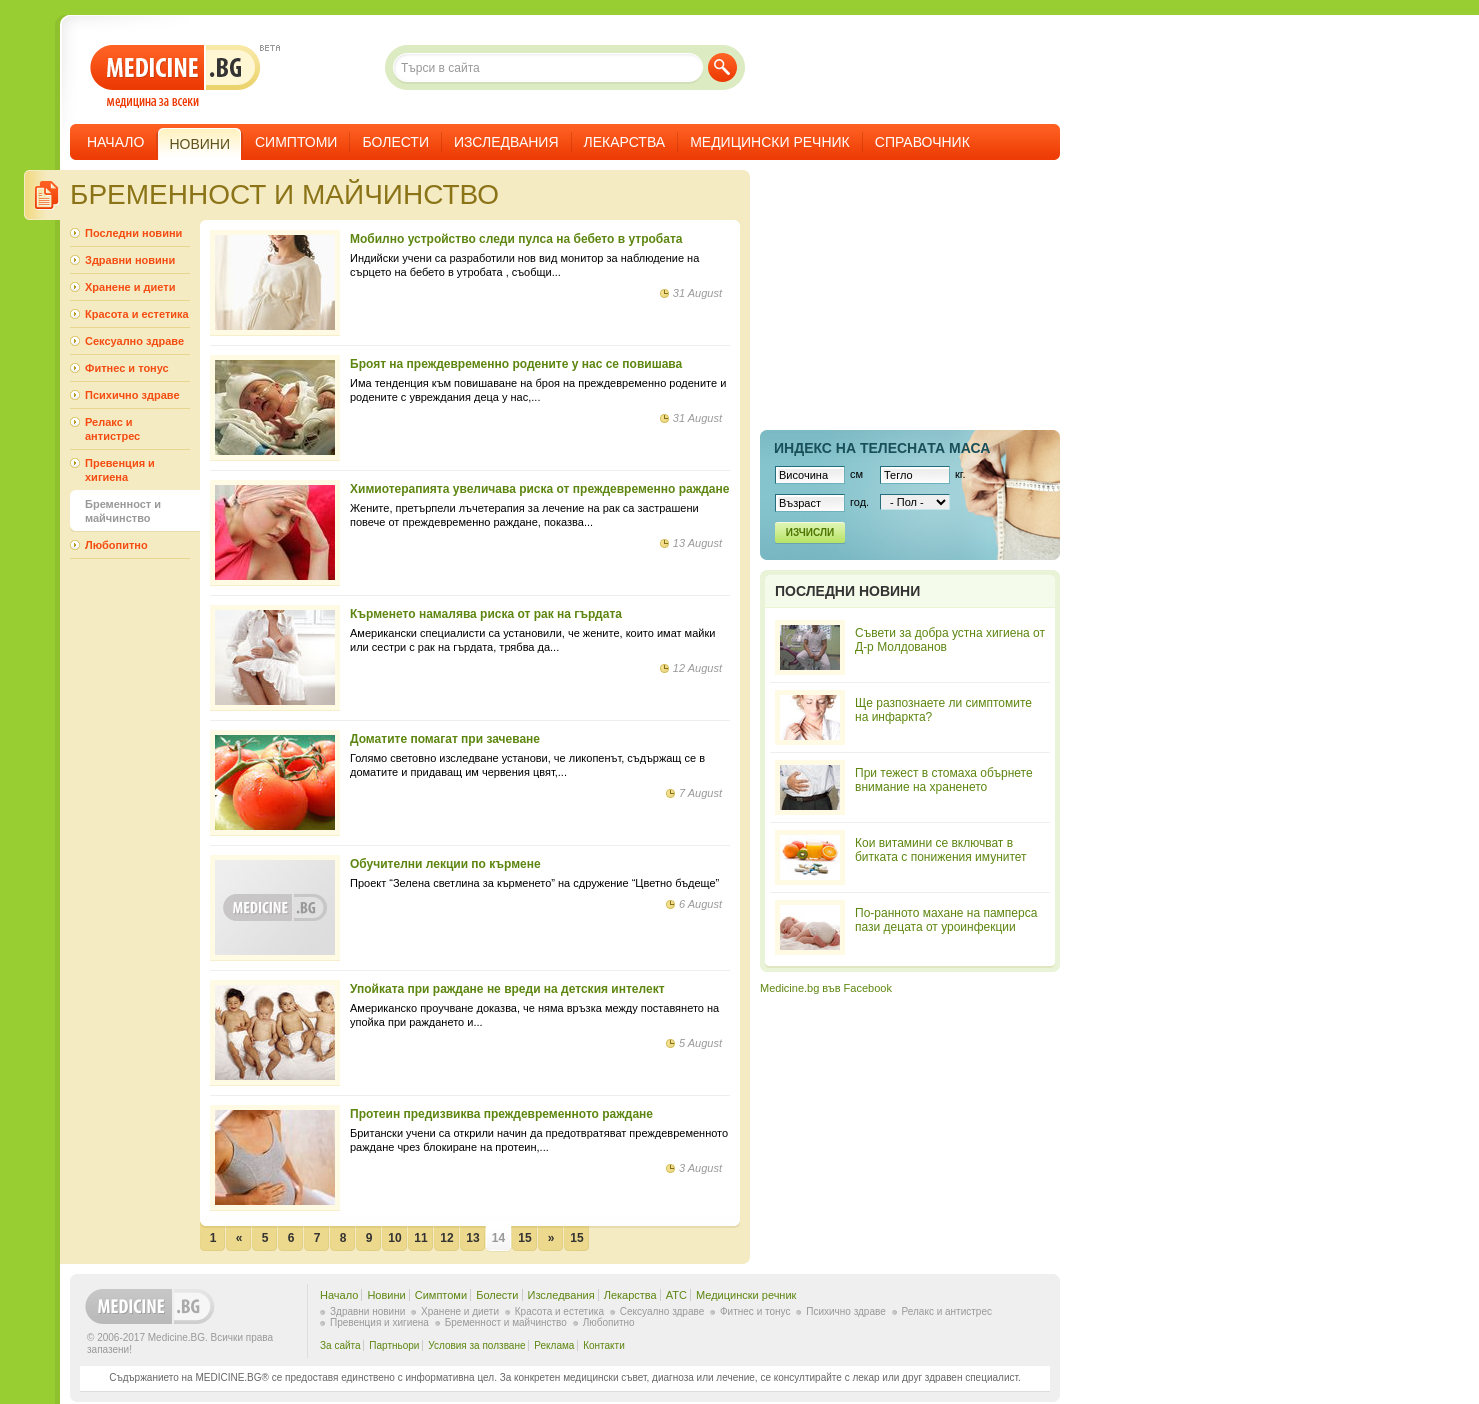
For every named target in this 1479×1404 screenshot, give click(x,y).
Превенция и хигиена (120, 470)
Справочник (922, 142)
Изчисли (810, 532)
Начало (115, 142)
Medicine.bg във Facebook (826, 988)
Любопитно (116, 545)
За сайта (340, 1345)
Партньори (394, 1345)
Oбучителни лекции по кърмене (445, 864)
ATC (676, 1295)
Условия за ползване (476, 1345)
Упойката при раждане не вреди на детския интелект (507, 989)
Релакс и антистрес (112, 429)
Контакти (604, 1345)
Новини (386, 1295)
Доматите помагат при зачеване (445, 739)
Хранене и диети (130, 287)
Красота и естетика (137, 314)
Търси (722, 67)
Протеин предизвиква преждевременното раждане (501, 1114)
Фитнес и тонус (127, 368)
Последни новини (133, 233)
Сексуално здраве (134, 341)
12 (446, 1238)
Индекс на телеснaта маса (882, 448)
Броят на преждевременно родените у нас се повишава (516, 364)
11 (420, 1238)
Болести (395, 142)
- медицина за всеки (175, 76)
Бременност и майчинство (123, 511)
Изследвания (506, 142)
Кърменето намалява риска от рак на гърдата (486, 614)
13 (472, 1238)
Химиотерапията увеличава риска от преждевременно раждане (539, 489)
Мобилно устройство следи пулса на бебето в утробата (516, 239)
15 (524, 1238)
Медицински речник (770, 142)
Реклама (554, 1345)
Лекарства (625, 142)
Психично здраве (132, 395)
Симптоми (296, 142)
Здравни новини (130, 260)
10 (394, 1238)
